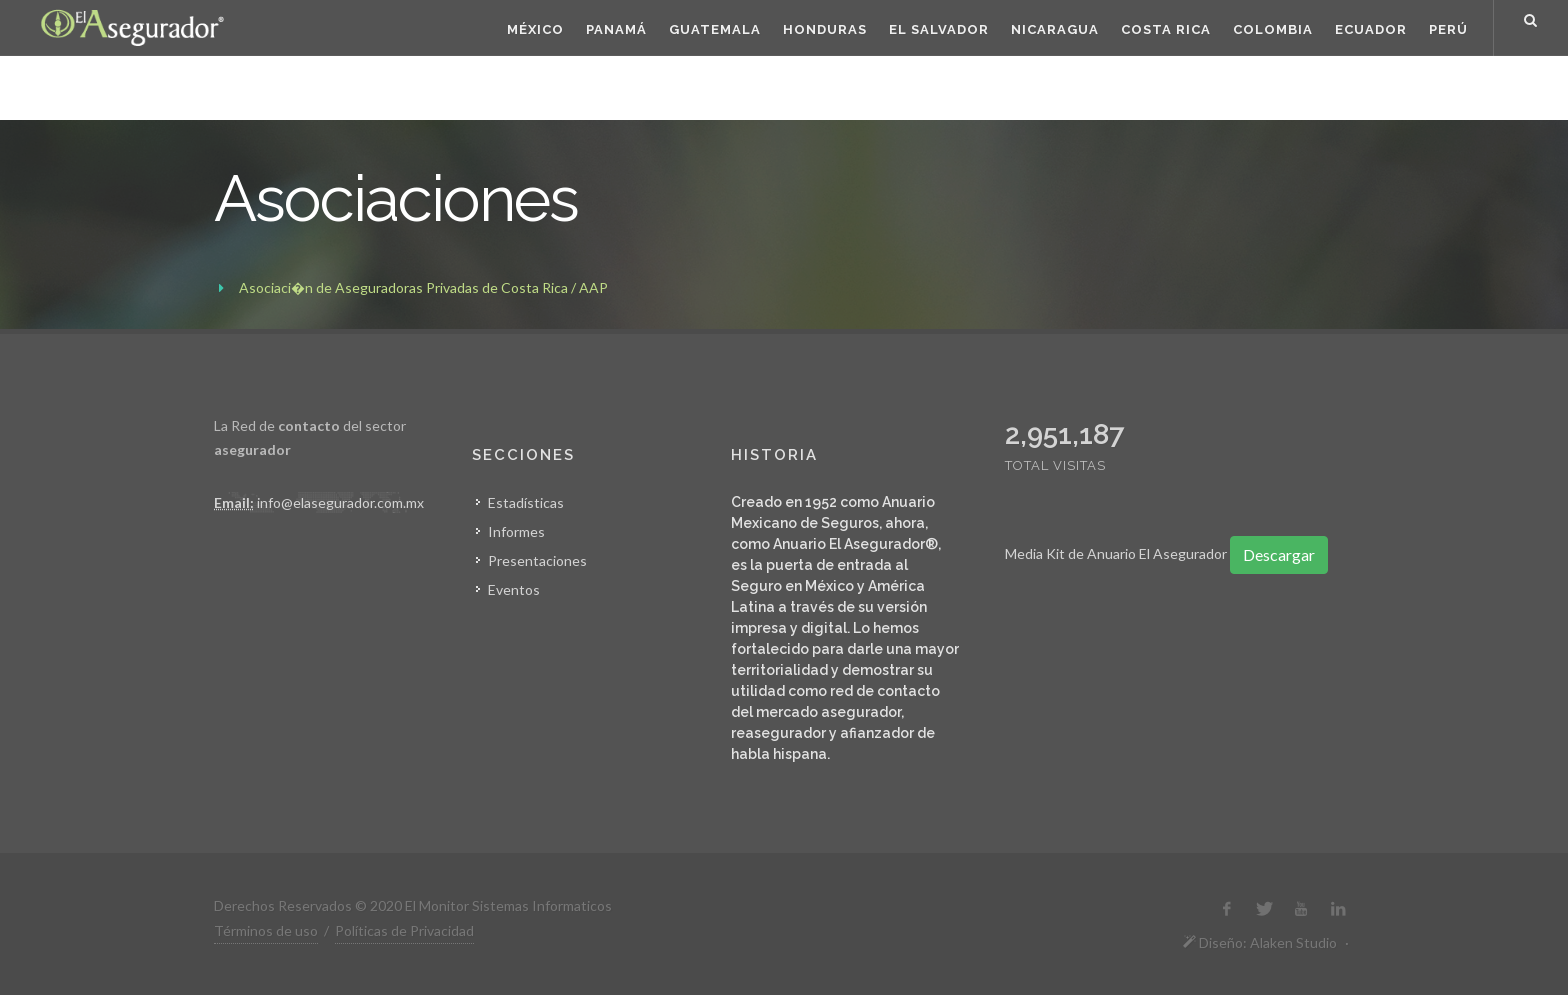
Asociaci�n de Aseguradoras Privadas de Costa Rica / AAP (423, 287)
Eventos (514, 589)
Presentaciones (537, 560)
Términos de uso (266, 930)
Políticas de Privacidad (404, 930)
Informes (516, 531)
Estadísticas (526, 502)
